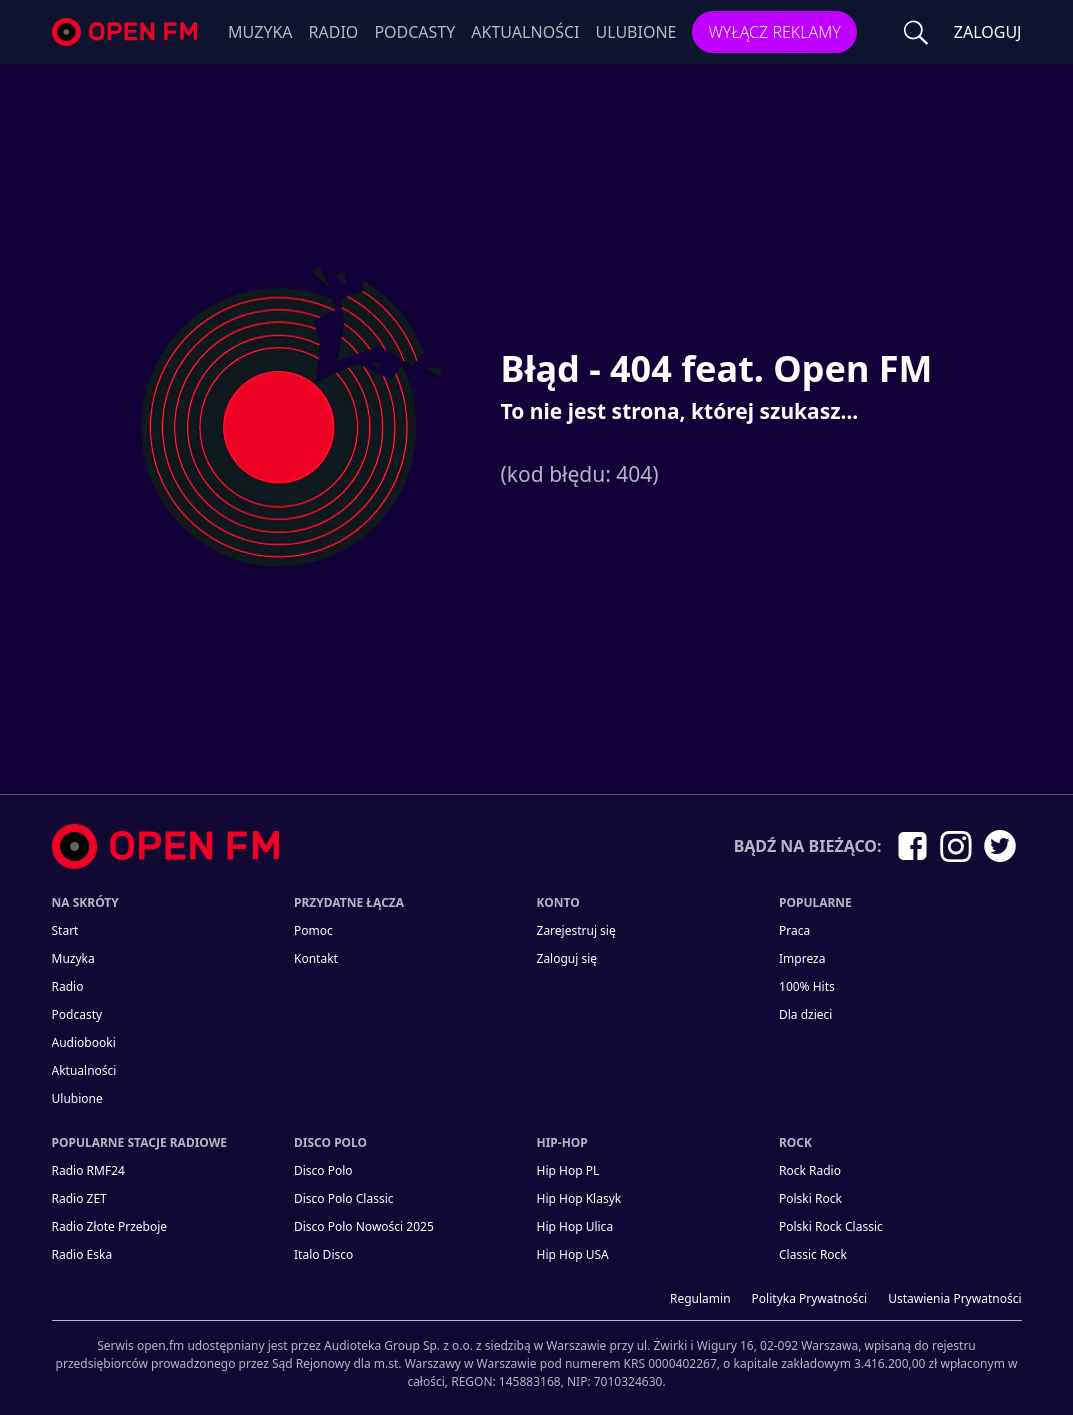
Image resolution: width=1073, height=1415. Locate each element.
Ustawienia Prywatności (954, 1298)
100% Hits (807, 986)
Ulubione (635, 32)
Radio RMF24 (88, 1170)
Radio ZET (79, 1198)
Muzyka (260, 32)
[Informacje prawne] (537, 1355)
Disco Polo (323, 1170)
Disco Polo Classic (344, 1198)
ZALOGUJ (988, 32)
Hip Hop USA (573, 1254)
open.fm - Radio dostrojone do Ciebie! (127, 32)
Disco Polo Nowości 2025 (364, 1226)
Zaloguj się (567, 958)
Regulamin (700, 1298)
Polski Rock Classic (831, 1226)
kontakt (316, 958)
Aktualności (525, 32)
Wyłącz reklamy (774, 32)
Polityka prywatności (810, 1298)
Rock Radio (810, 1170)
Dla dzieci (805, 1014)
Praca (794, 930)
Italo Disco (323, 1254)
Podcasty (414, 32)
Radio (334, 32)
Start (65, 930)
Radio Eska (82, 1254)
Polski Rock (810, 1198)
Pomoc (313, 930)
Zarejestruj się (576, 930)
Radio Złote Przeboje (110, 1226)
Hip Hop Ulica (575, 1226)
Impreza (802, 958)
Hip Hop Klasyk (579, 1198)
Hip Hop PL (568, 1170)
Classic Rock (813, 1254)
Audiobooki (84, 1042)
